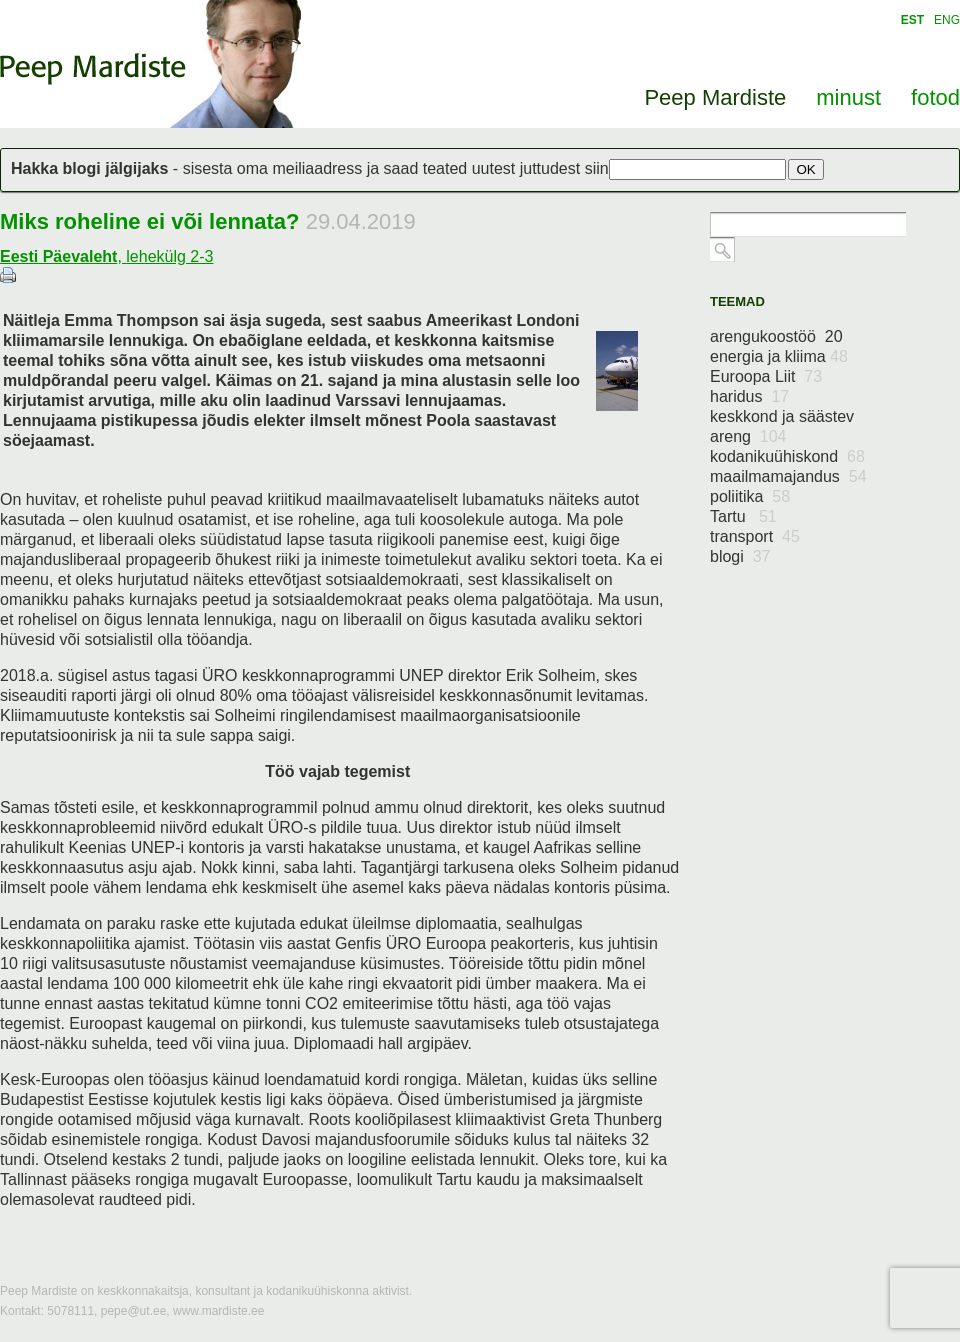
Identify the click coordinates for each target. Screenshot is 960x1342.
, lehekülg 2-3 (106, 256)
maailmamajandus (788, 476)
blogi (740, 556)
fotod (935, 97)
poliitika (750, 496)
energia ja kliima (779, 356)
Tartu (743, 516)
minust (848, 97)
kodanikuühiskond (787, 456)
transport (755, 536)
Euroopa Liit (766, 376)
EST (912, 20)
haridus (749, 396)
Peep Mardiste (93, 69)
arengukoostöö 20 (776, 336)
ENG (947, 20)
